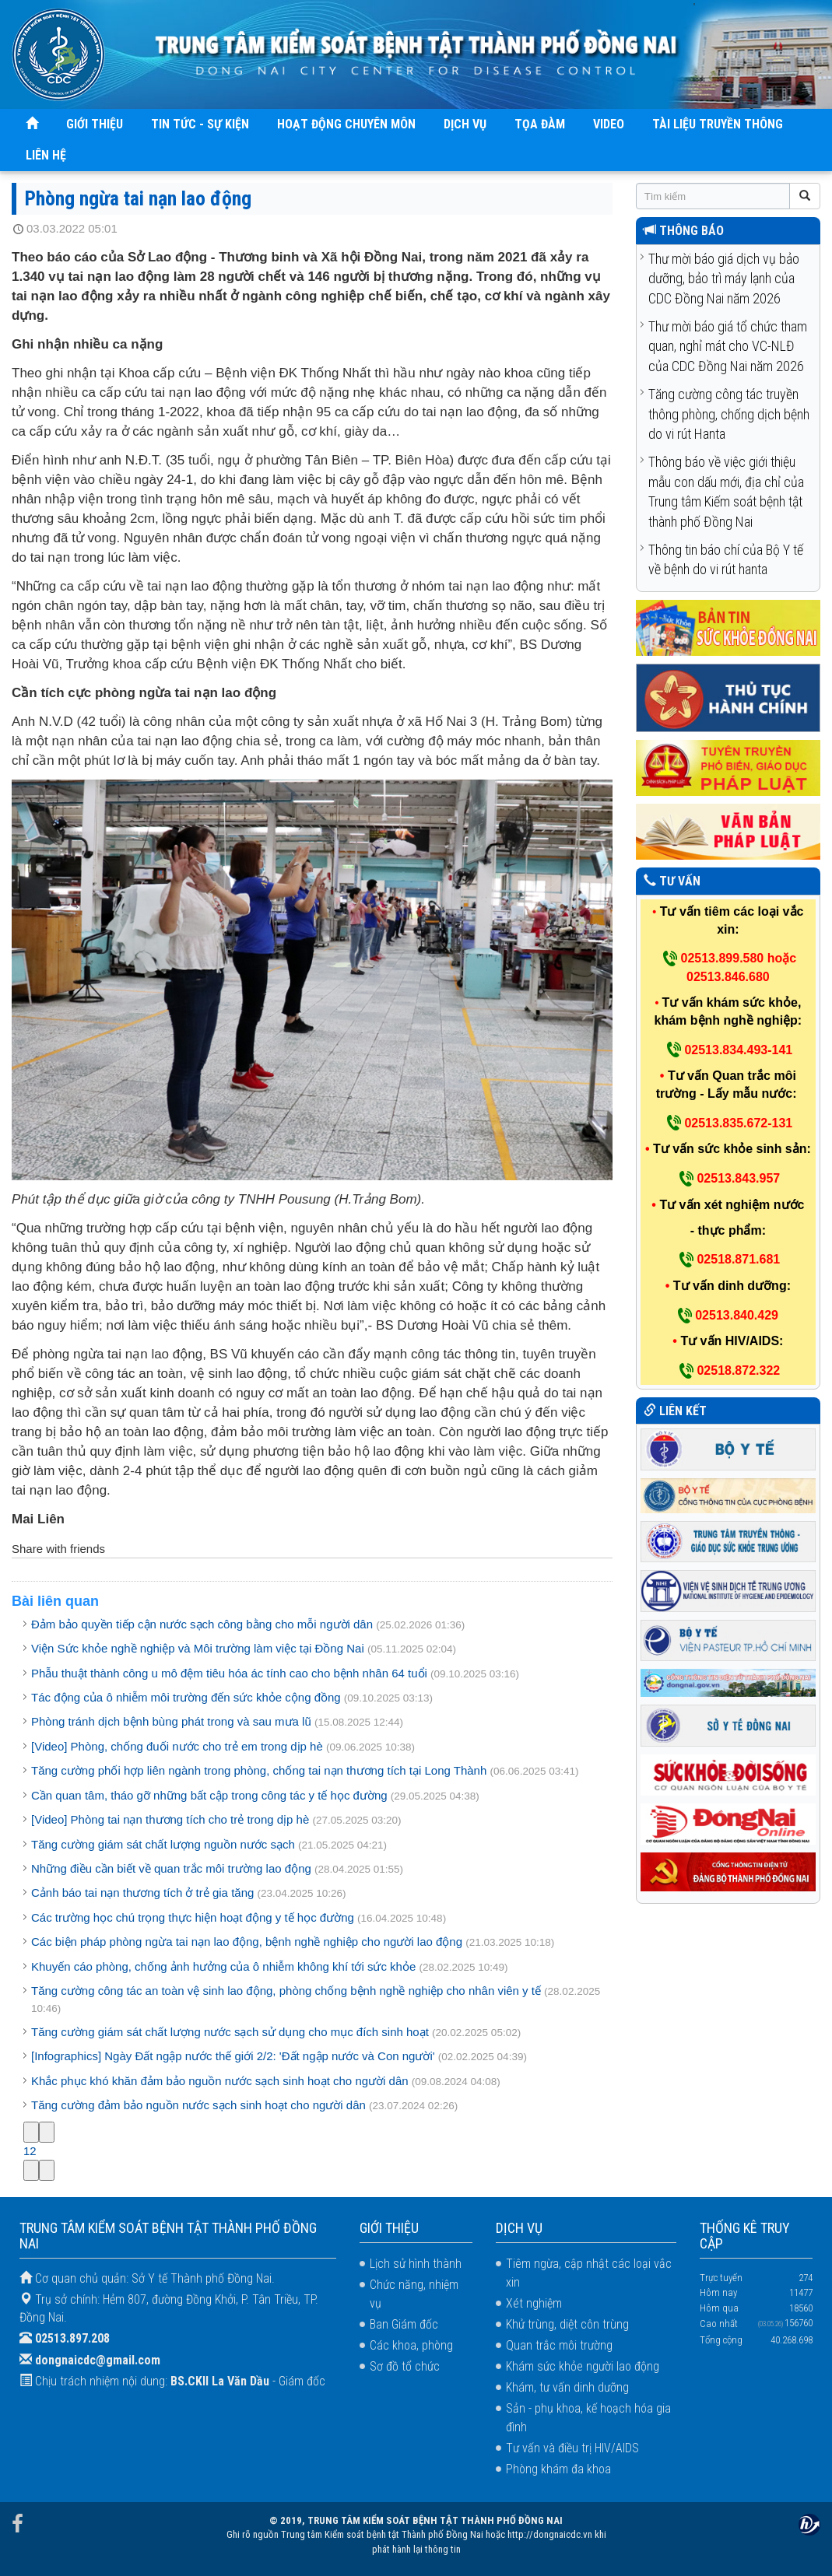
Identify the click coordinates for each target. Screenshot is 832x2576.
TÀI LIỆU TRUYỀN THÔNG (717, 124)
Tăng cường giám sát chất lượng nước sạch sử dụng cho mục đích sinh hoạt (230, 2031)
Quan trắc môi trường (559, 2345)
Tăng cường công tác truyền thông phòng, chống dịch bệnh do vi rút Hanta (728, 414)
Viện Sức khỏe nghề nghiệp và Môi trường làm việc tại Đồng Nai (197, 1648)
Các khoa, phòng (411, 2345)
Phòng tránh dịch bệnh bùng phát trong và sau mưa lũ (171, 1721)
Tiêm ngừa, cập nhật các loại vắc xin (589, 2273)
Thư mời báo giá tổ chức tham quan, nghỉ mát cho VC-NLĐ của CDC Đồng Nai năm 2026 (727, 346)
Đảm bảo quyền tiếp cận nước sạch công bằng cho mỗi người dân (202, 1624)
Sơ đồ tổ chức (405, 2366)
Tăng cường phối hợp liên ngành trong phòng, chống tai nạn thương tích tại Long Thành (258, 1770)
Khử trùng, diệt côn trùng (567, 2324)
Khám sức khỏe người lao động (582, 2366)
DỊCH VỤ (465, 124)
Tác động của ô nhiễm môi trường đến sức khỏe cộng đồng (186, 1697)
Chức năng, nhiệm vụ (414, 2294)
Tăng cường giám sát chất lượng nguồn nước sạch (163, 1844)
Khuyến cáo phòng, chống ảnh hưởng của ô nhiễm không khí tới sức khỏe (223, 1966)
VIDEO (608, 124)
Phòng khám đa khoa (558, 2469)
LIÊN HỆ (46, 155)
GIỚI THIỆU (94, 124)
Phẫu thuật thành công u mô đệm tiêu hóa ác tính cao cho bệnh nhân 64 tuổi (229, 1673)
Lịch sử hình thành (416, 2263)
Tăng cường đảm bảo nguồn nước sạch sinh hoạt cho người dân (200, 2105)
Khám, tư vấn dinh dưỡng (567, 2387)
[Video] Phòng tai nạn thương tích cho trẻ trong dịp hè (170, 1819)
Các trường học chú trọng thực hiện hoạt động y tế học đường (192, 1917)
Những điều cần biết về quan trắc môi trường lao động (171, 1868)
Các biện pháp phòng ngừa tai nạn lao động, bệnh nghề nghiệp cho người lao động (248, 1941)
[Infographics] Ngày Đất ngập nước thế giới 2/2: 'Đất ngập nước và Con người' (233, 2056)
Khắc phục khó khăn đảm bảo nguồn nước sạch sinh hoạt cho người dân (220, 2080)
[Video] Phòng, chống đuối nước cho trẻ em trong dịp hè (177, 1746)
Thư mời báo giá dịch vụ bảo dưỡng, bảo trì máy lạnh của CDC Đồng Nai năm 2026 (723, 279)
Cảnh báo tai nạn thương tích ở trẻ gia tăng (142, 1892)
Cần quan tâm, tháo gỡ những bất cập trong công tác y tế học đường (209, 1795)
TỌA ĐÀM (539, 124)
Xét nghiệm (534, 2303)
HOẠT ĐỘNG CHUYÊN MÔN (346, 124)
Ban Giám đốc (404, 2324)
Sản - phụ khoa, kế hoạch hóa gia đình (588, 2417)
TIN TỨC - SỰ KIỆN (200, 124)
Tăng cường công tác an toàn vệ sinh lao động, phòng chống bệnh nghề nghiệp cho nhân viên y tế (286, 1990)
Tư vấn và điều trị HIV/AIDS (572, 2448)
